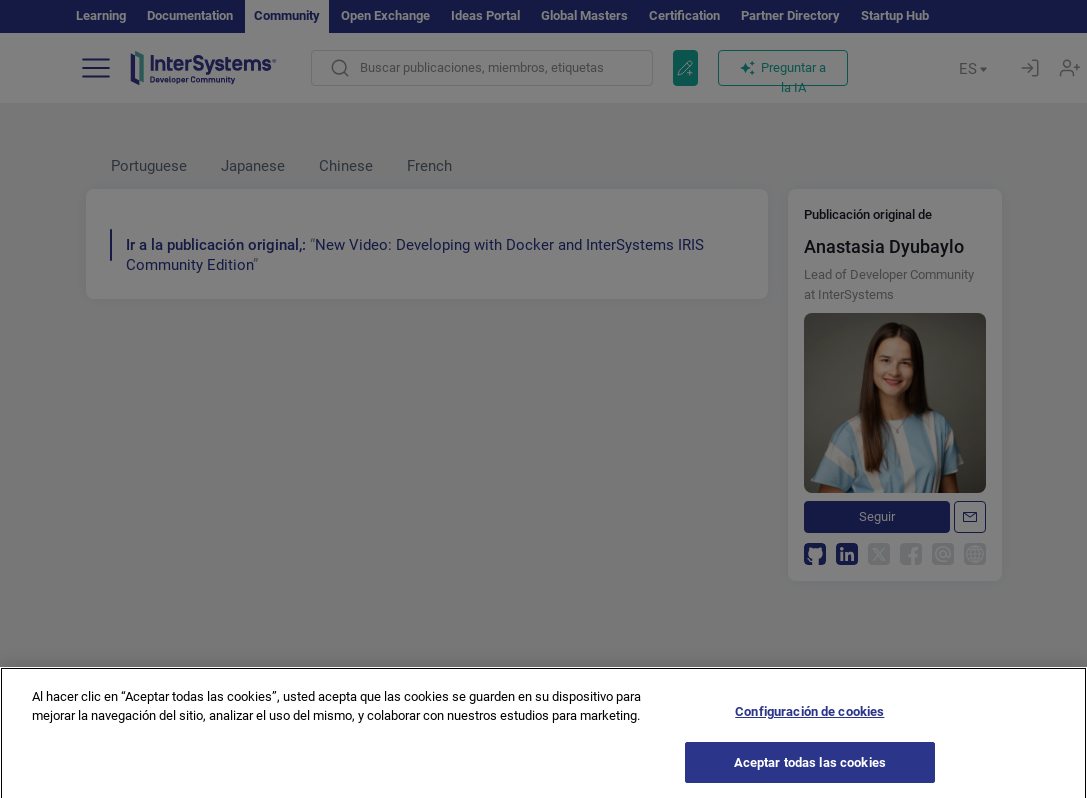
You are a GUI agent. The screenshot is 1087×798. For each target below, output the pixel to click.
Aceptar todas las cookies (810, 771)
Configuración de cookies (809, 720)
